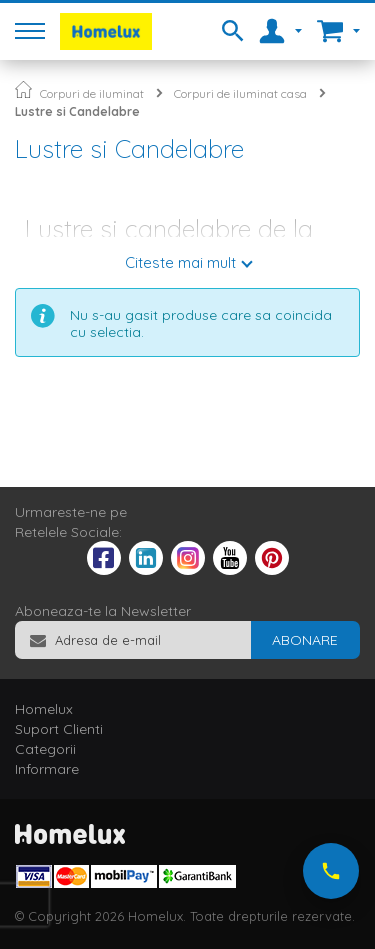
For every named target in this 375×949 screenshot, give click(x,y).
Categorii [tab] (45, 749)
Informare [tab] (47, 769)
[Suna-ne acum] (331, 871)
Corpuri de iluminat (92, 93)
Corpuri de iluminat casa (240, 93)
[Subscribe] (305, 640)
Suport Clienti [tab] (59, 729)
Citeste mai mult (180, 262)
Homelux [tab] (44, 709)
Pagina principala (23, 89)
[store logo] (106, 31)
